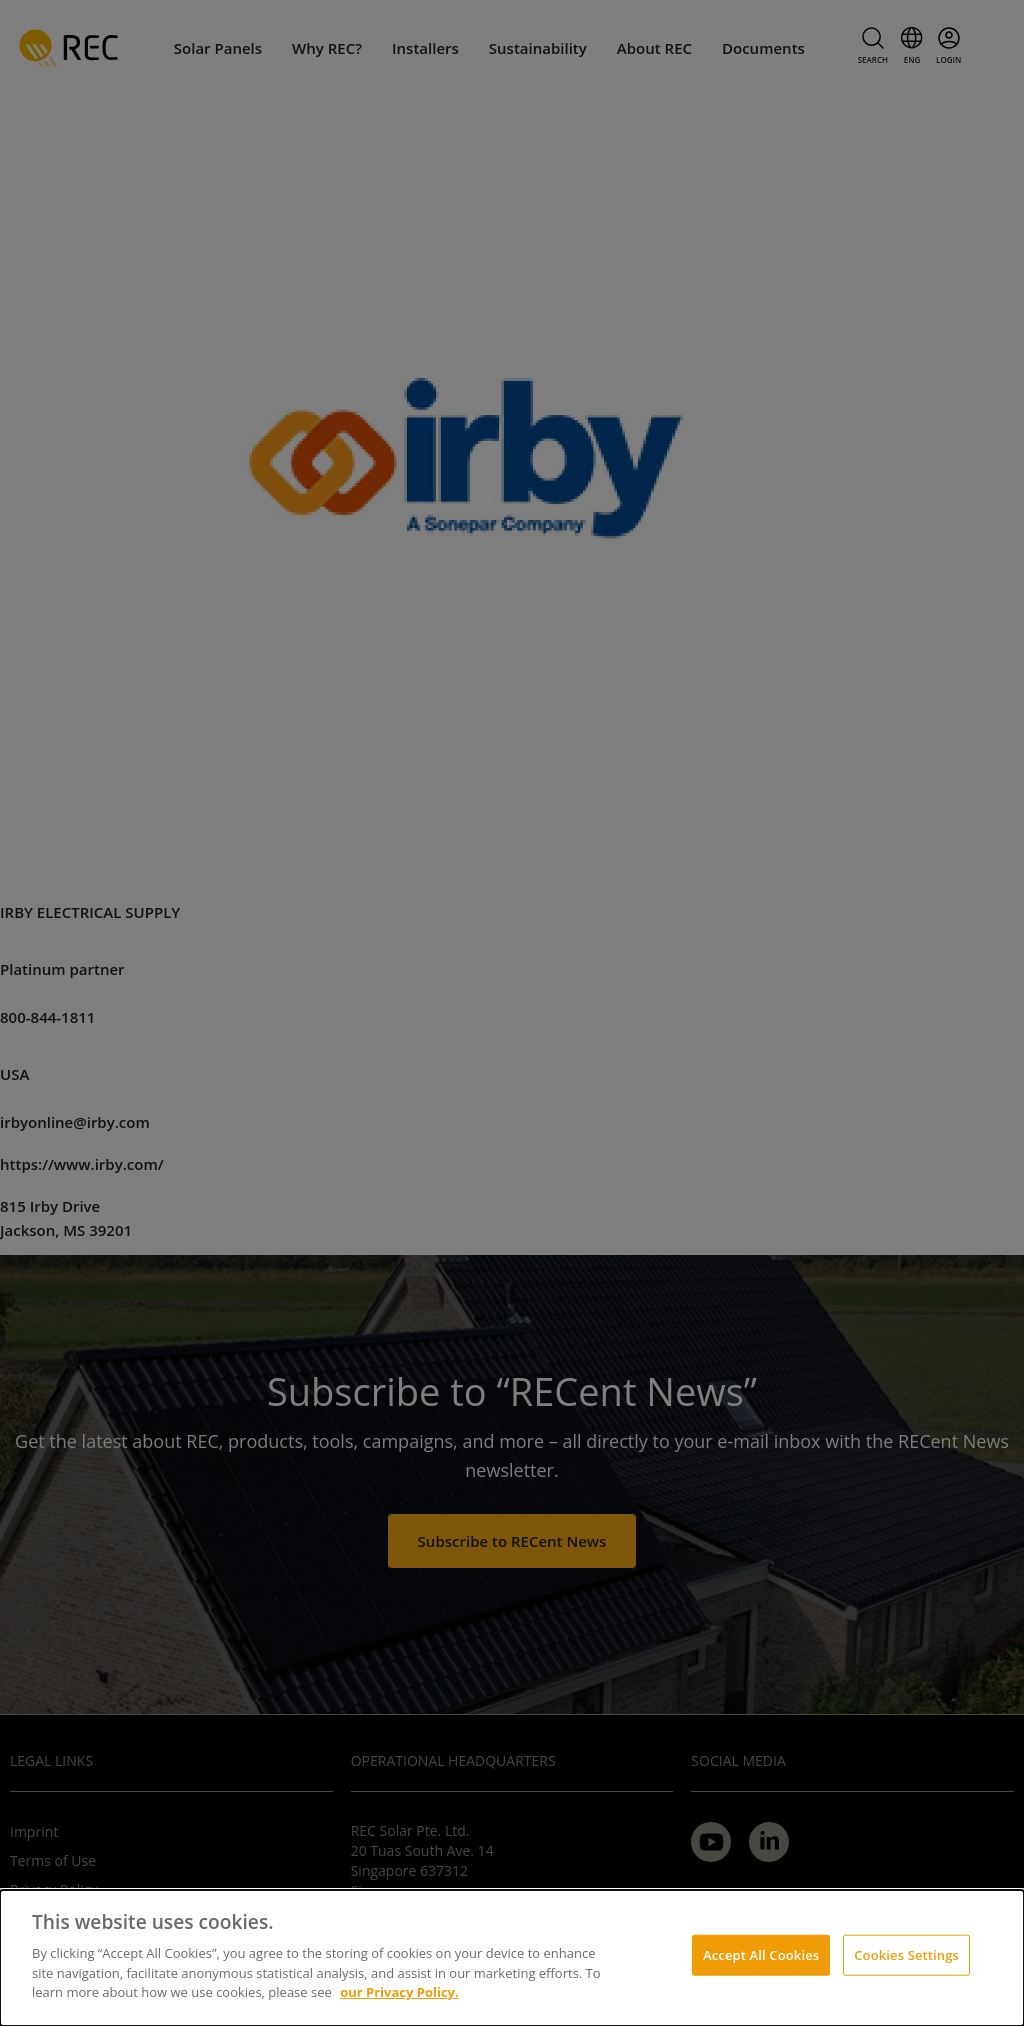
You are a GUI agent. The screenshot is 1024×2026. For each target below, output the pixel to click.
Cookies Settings (906, 1954)
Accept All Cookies (761, 1954)
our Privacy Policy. (399, 1992)
